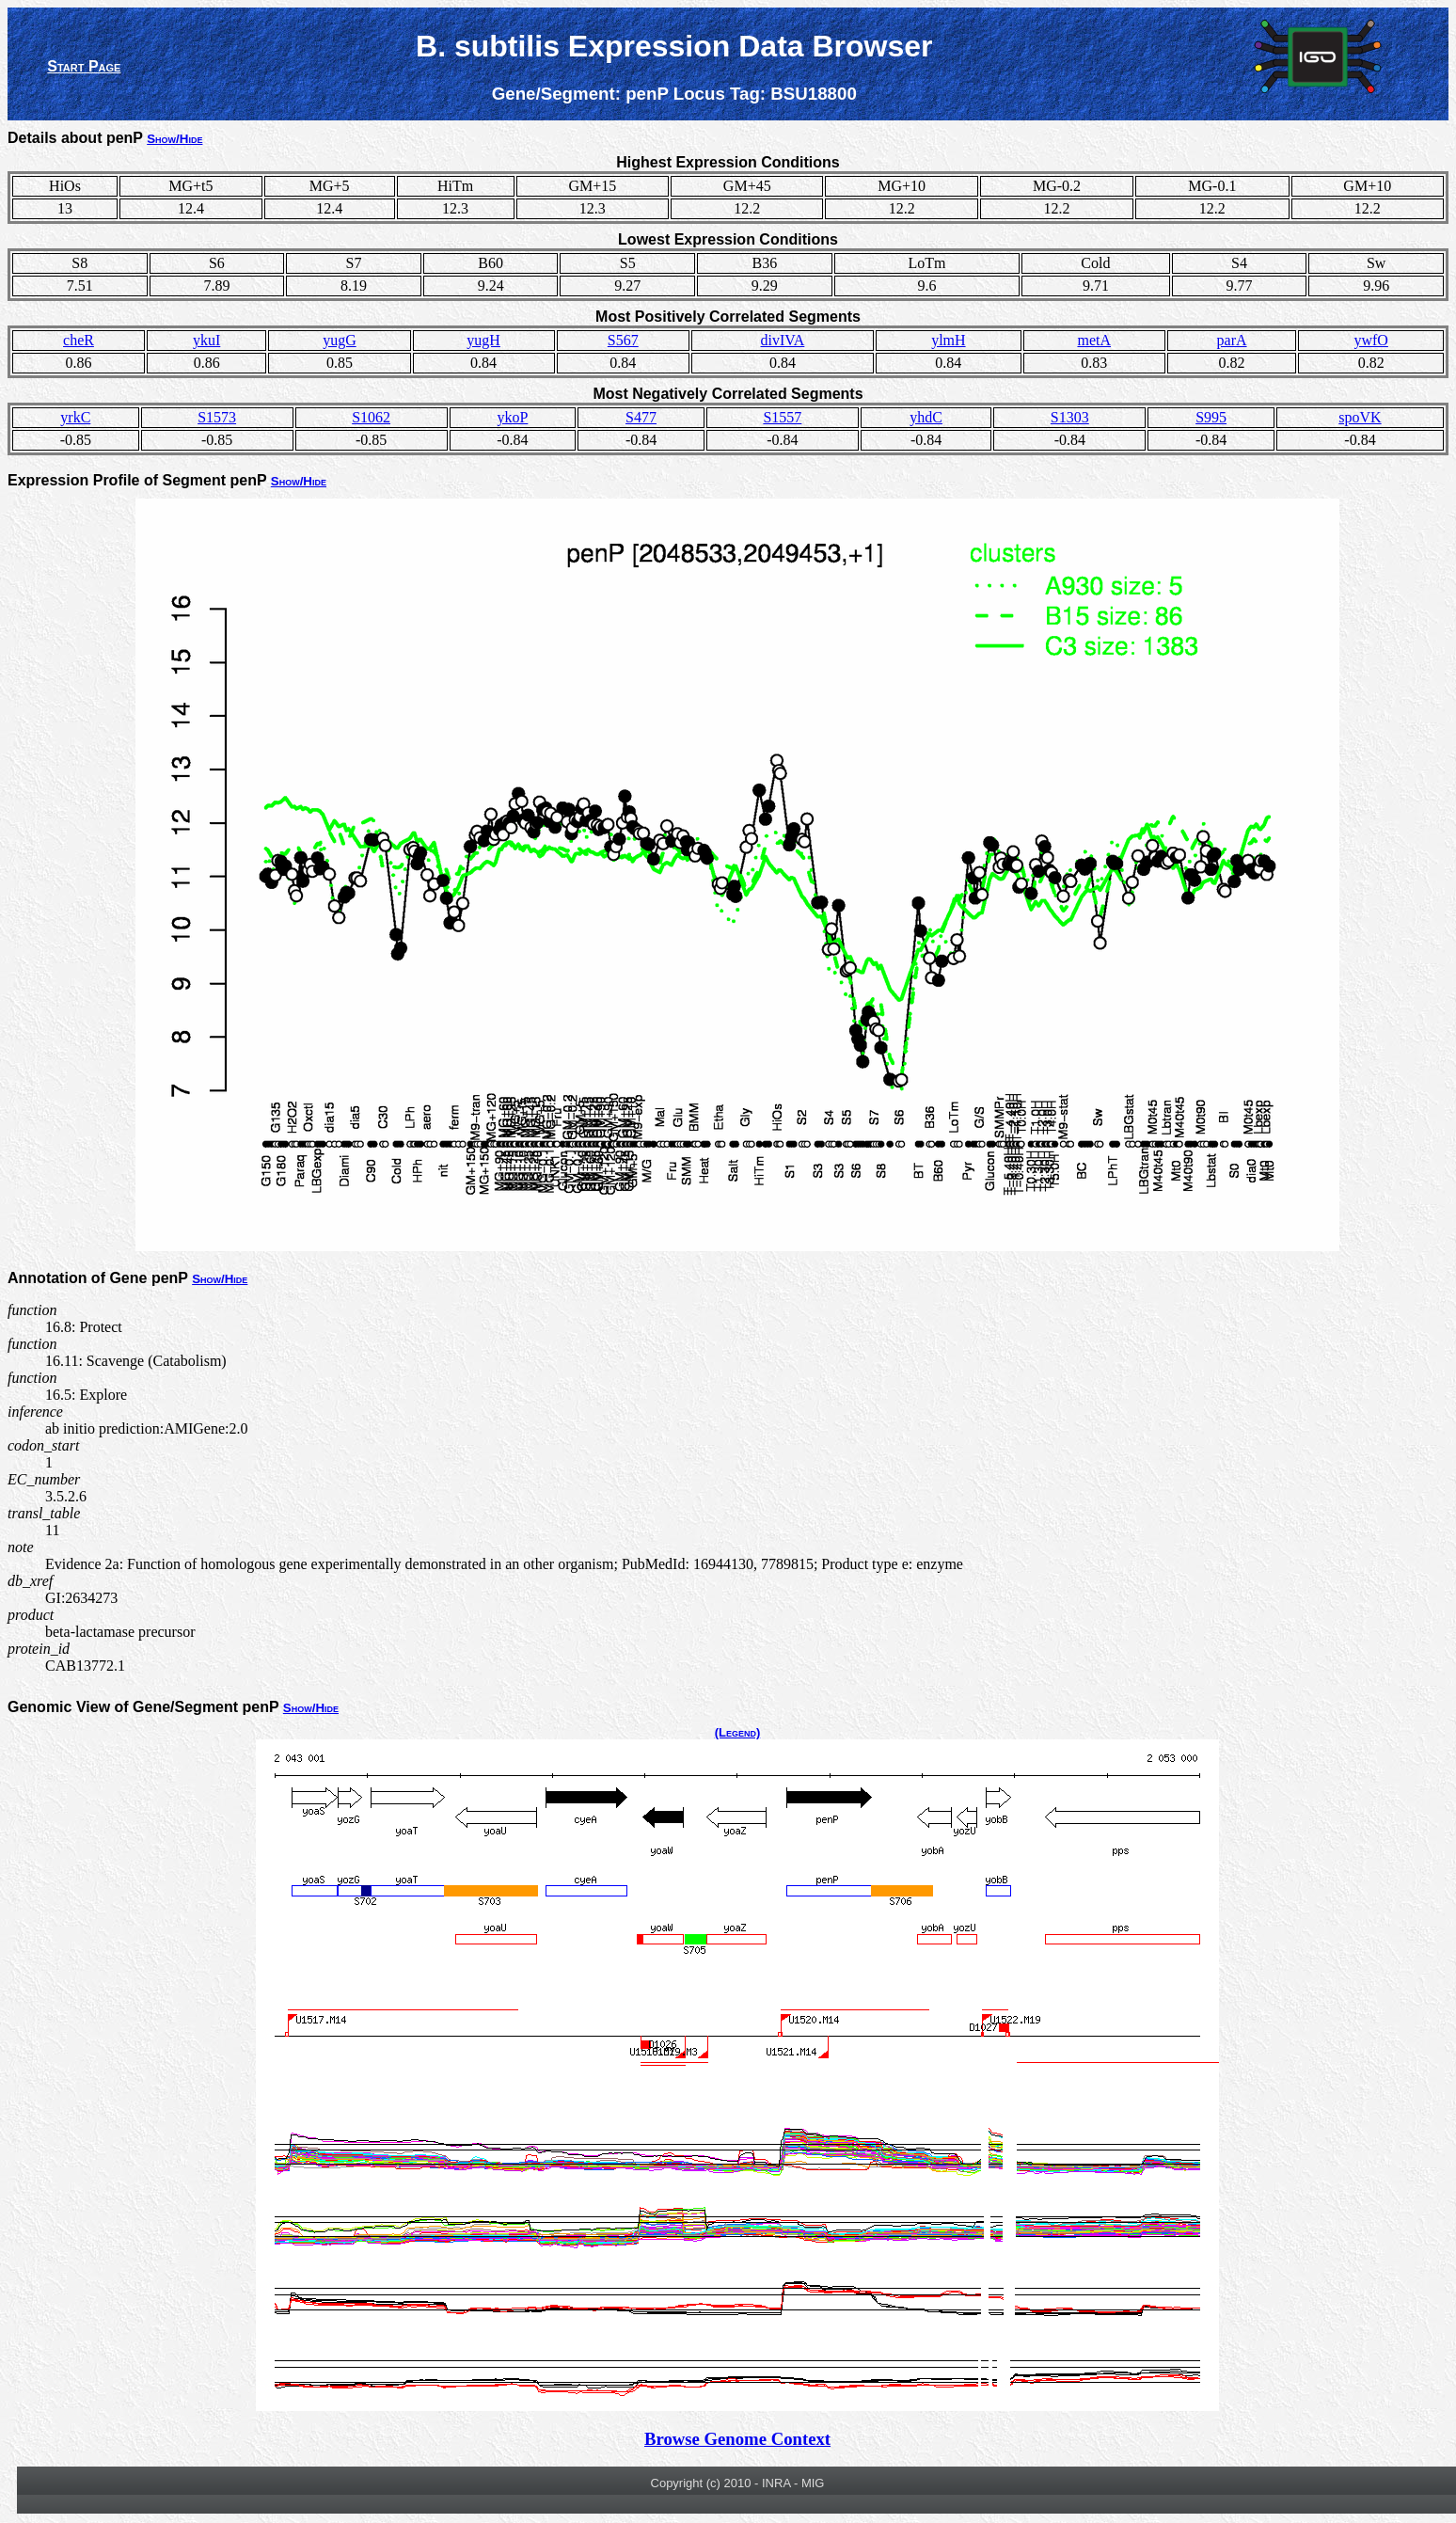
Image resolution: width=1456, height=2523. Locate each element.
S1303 (1070, 417)
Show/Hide (174, 139)
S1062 (371, 417)
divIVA (783, 340)
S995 (1211, 417)
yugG (339, 340)
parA (1232, 340)
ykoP (512, 417)
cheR (78, 340)
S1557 (782, 417)
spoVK (1359, 417)
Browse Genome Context (737, 2439)
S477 (641, 417)
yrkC (75, 417)
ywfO (1370, 340)
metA (1094, 340)
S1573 (217, 417)
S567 (623, 340)
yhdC (926, 417)
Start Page (83, 66)
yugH (483, 340)
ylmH (948, 340)
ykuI (206, 340)
